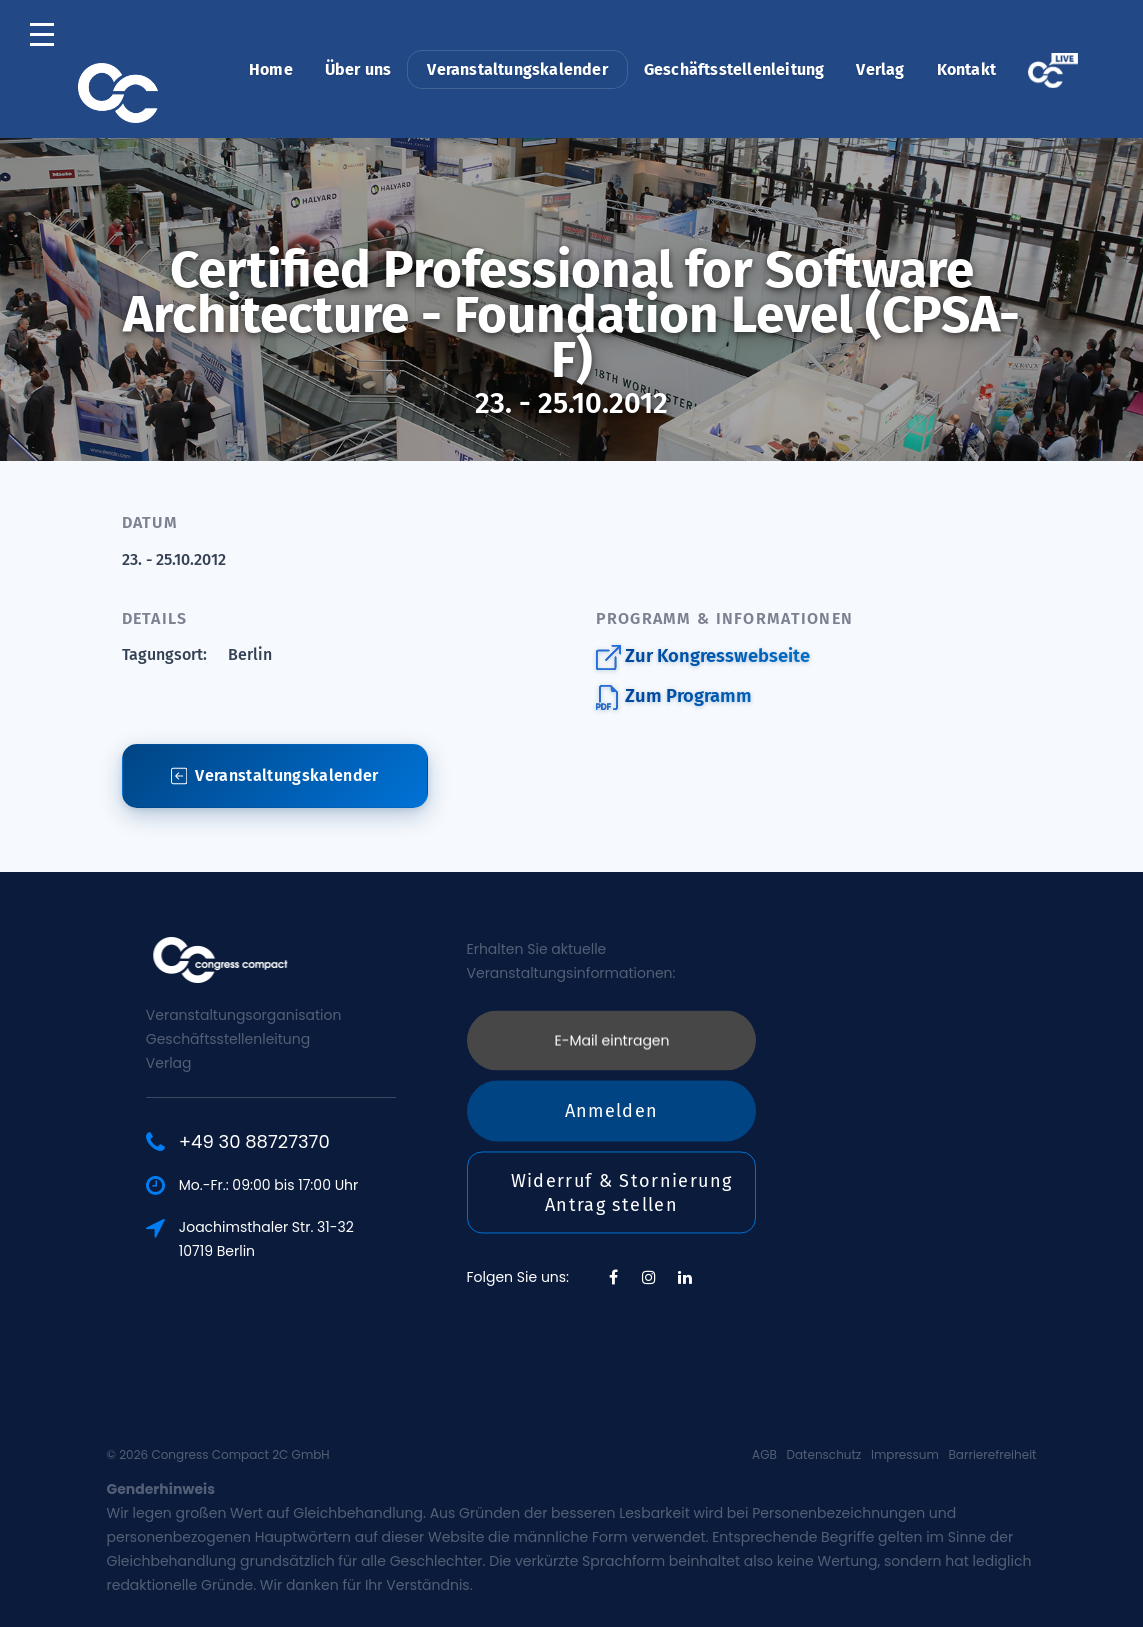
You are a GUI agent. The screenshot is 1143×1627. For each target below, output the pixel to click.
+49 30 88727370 (326, 1142)
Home (271, 69)
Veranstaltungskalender (517, 69)
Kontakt (966, 69)
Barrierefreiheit (993, 1454)
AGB (764, 1454)
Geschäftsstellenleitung (734, 69)
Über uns (358, 69)
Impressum (905, 1454)
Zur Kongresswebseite (703, 657)
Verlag (880, 69)
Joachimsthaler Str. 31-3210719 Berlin (338, 1239)
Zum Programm (674, 697)
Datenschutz (824, 1454)
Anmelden (612, 1005)
